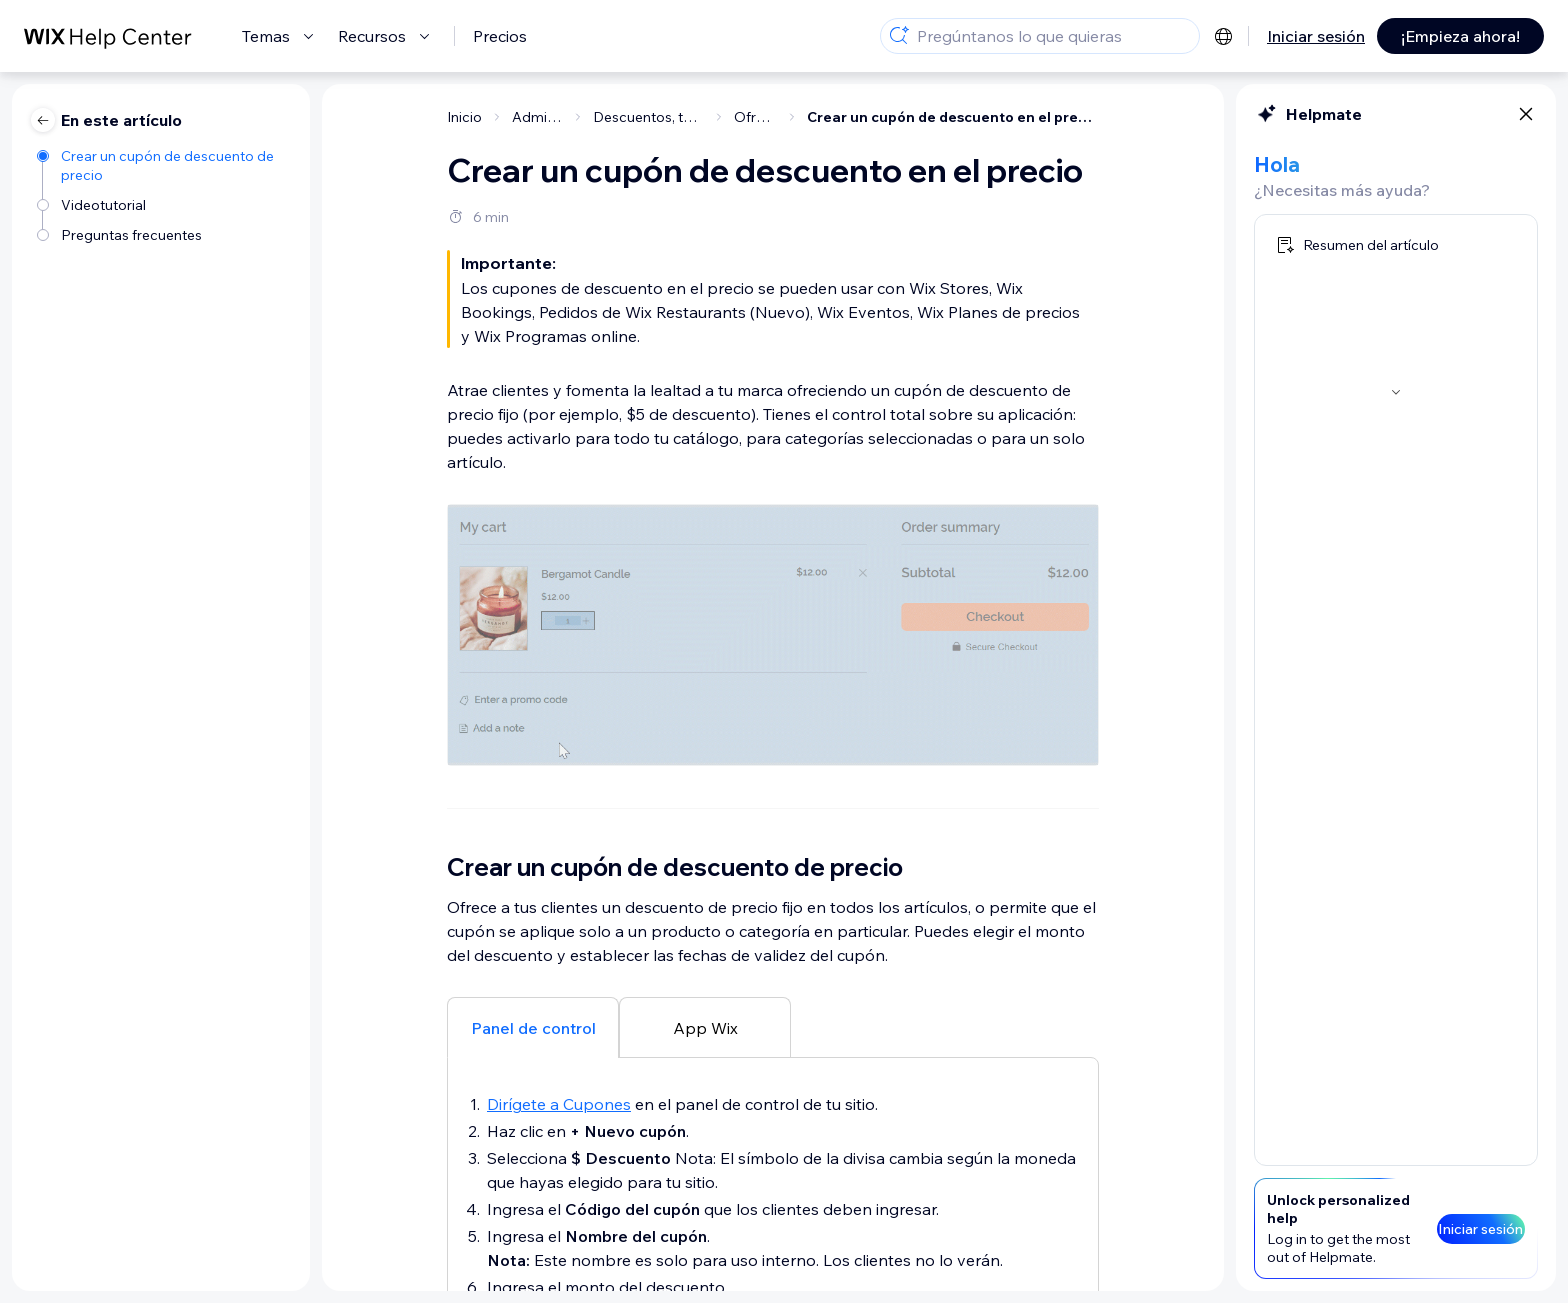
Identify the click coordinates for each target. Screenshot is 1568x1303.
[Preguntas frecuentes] (163, 233)
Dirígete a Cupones (559, 1104)
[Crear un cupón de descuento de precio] (163, 164)
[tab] (533, 1027)
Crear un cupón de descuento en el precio (953, 117)
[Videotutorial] (163, 203)
